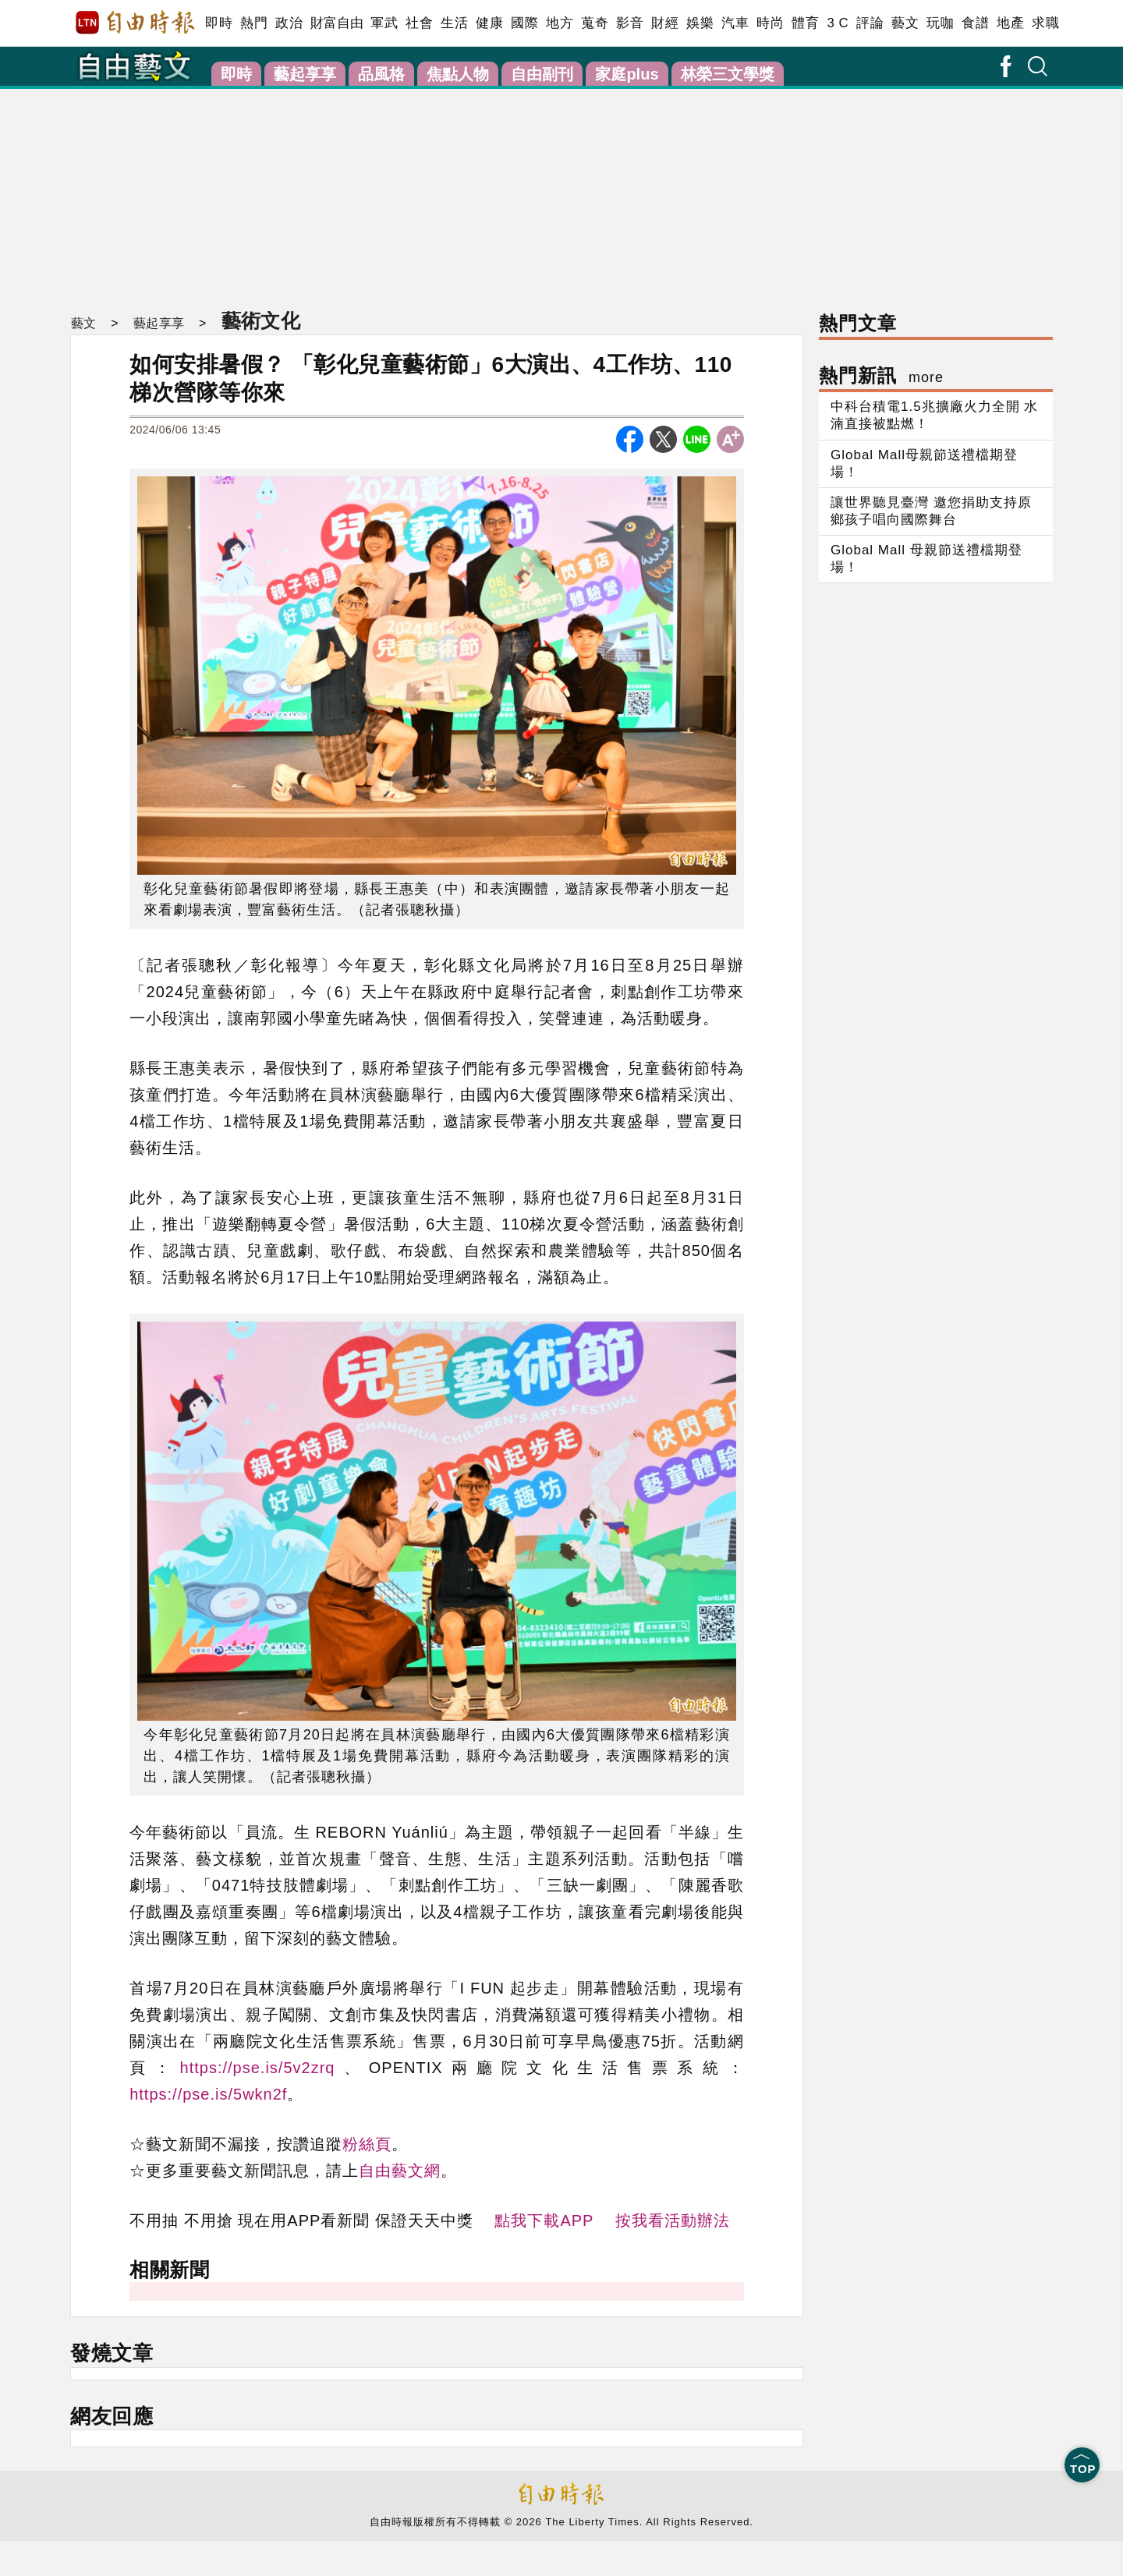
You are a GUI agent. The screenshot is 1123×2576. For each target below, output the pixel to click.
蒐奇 (594, 23)
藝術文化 (259, 320)
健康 (489, 23)
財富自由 (336, 23)
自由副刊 (542, 74)
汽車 (735, 23)
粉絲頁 (366, 2144)
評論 (870, 23)
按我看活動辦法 (672, 2220)
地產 (1010, 23)
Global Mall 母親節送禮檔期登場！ (926, 559)
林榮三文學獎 (727, 74)
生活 (454, 23)
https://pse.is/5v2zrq (257, 2067)
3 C (837, 23)
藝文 (905, 23)
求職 (1045, 23)
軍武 (384, 23)
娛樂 (700, 23)
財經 (664, 23)
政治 (289, 23)
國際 (524, 23)
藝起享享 (305, 74)
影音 (629, 23)
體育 (805, 23)
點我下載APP (543, 2220)
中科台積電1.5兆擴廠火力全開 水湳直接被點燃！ (934, 415)
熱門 (253, 23)
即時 (218, 23)
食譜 (975, 23)
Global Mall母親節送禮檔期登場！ (924, 463)
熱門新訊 (881, 375)
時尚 (770, 23)
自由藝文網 (400, 2170)
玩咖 (940, 23)
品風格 (381, 74)
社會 (419, 23)
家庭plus (626, 74)
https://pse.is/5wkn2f (208, 2094)
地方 (559, 23)
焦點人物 (458, 74)
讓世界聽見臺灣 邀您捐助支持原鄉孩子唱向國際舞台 (931, 511)
